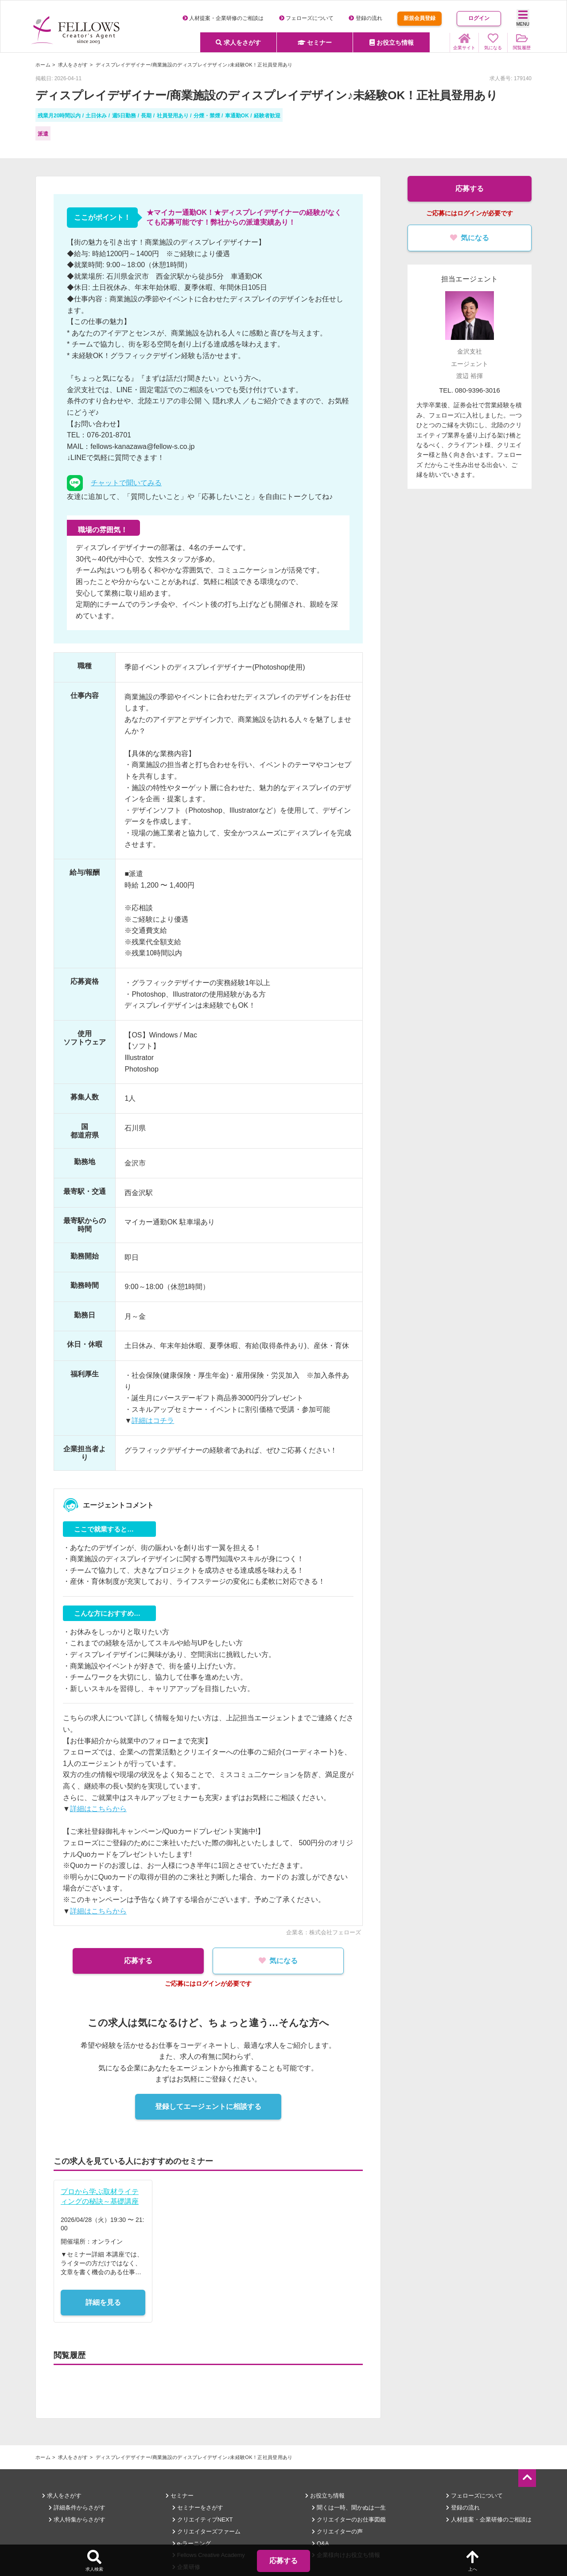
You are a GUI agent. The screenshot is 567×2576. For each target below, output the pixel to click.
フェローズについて (306, 18)
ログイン (478, 18)
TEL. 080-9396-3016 (469, 390)
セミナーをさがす (197, 2507)
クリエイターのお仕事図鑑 (349, 2519)
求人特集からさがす (77, 2519)
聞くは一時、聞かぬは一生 (349, 2507)
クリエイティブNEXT (202, 2519)
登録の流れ (365, 18)
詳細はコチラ (153, 1420)
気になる (279, 1960)
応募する (137, 1960)
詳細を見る (103, 2302)
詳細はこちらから (98, 1808)
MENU (523, 18)
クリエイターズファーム (206, 2531)
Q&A (320, 2543)
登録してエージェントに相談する (208, 2106)
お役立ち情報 (391, 42)
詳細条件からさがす (77, 2507)
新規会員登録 (419, 18)
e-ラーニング (191, 2543)
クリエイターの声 (337, 2531)
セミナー (315, 42)
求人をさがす (238, 42)
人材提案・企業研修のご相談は (223, 18)
